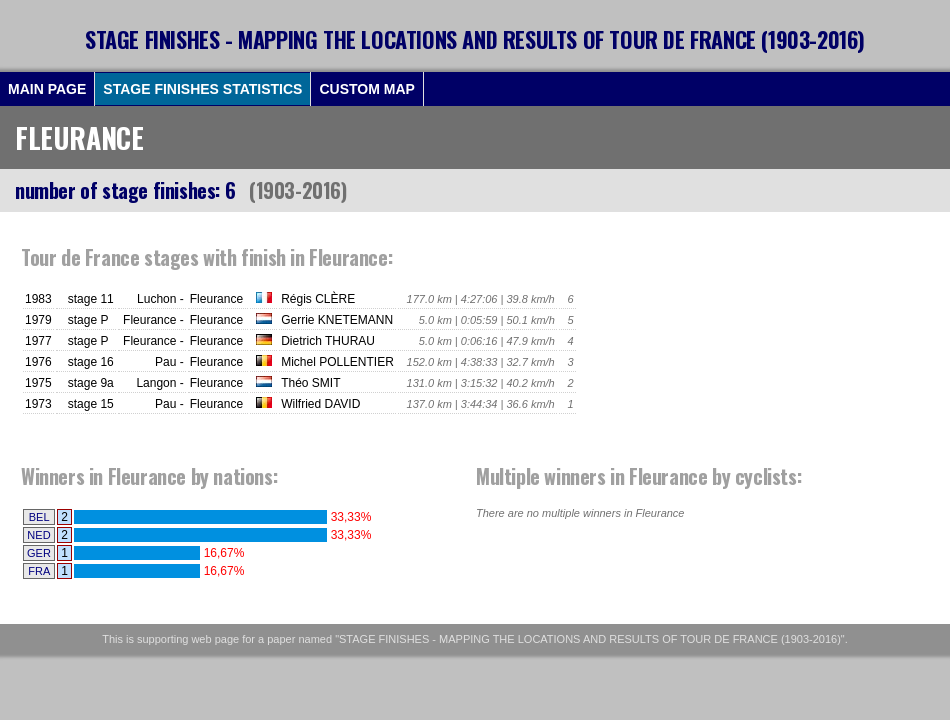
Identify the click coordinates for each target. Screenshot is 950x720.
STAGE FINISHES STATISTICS (202, 89)
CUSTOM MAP (366, 89)
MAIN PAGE (47, 89)
